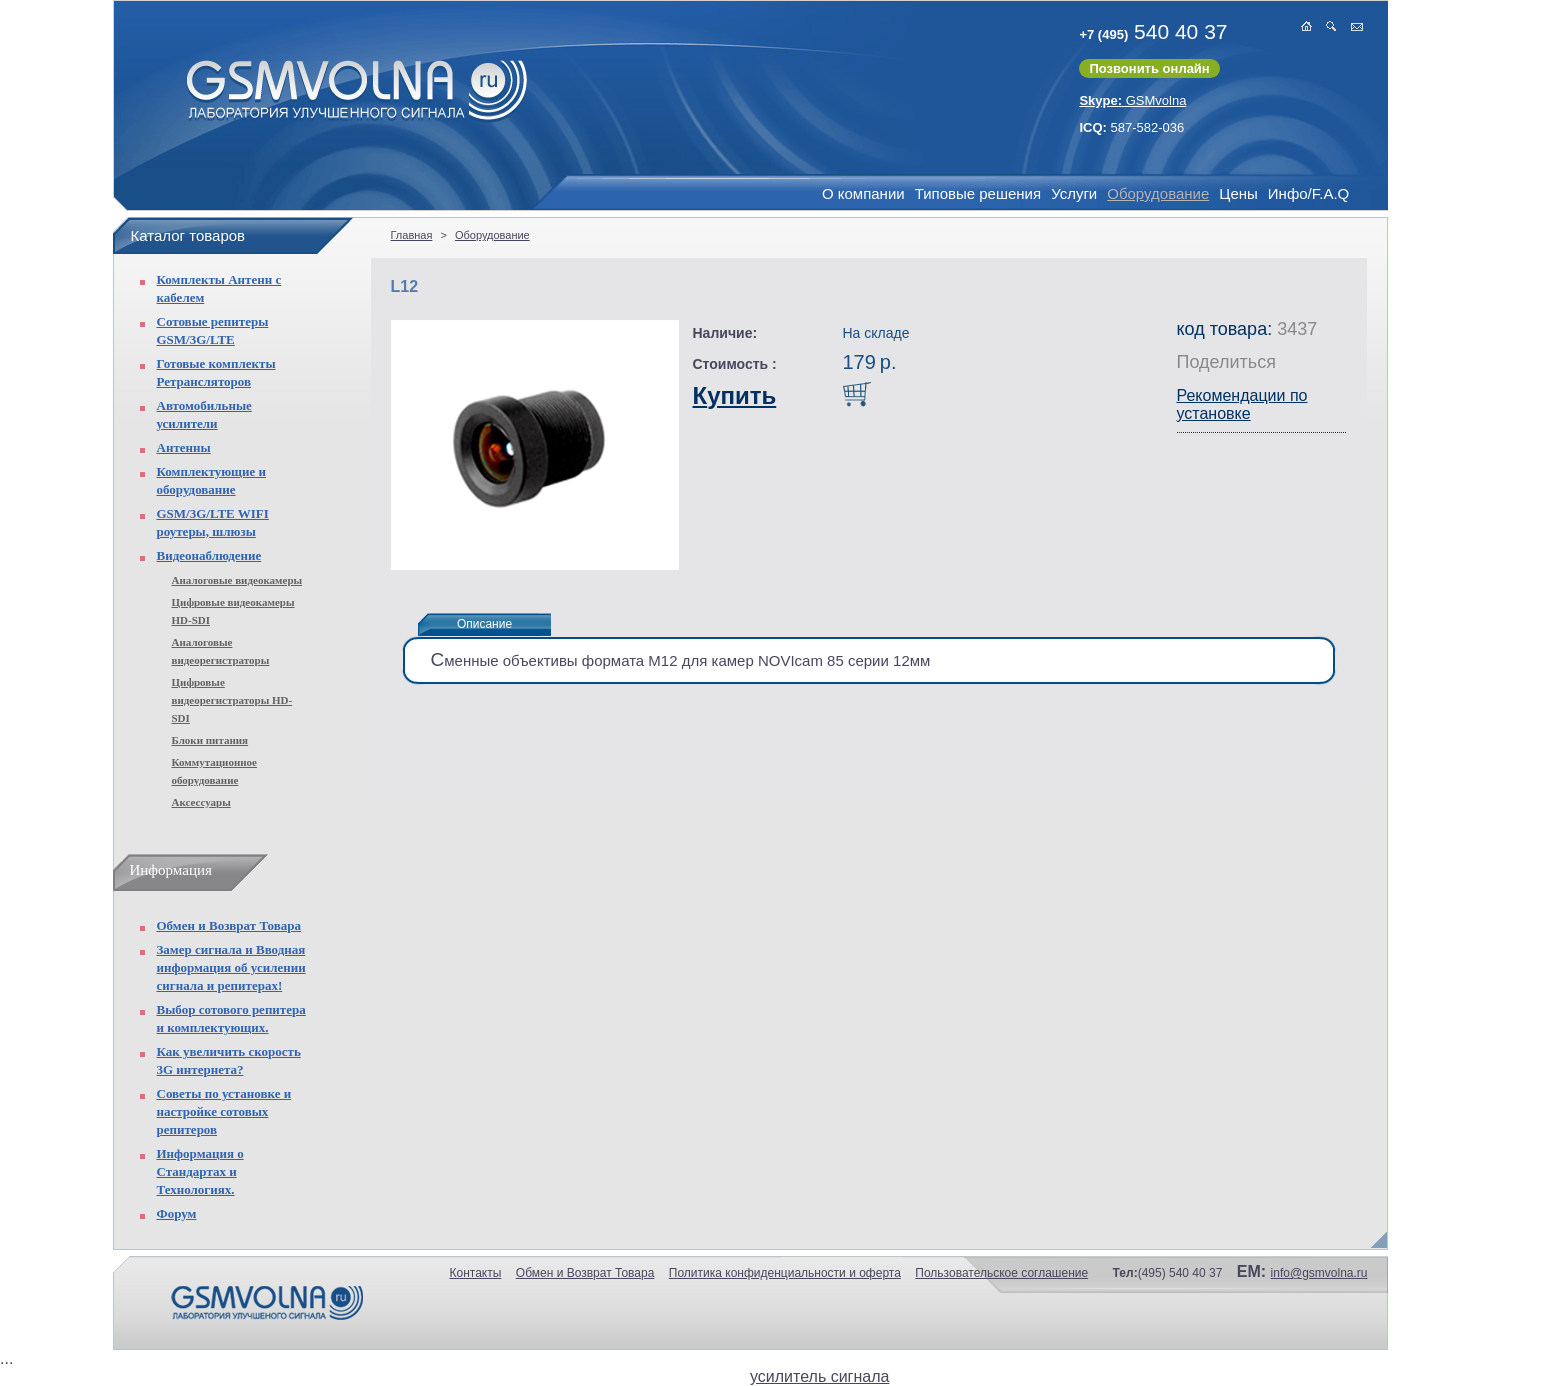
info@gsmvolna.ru (1319, 1273)
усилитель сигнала (819, 1376)
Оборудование (1158, 193)
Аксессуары (201, 802)
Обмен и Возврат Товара (229, 925)
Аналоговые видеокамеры (237, 580)
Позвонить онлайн (1149, 68)
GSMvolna (1132, 100)
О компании (863, 193)
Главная (412, 235)
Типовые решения (978, 193)
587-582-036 (1131, 127)
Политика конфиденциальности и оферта (785, 1273)
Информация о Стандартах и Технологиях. (200, 1171)
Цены (1238, 193)
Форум (177, 1213)
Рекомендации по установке (1242, 404)
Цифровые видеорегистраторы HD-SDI (232, 700)
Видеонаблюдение (209, 555)
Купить (735, 395)
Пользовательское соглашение (1001, 1273)
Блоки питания (210, 740)
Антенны (184, 447)
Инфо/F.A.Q (1308, 193)
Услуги (1074, 193)
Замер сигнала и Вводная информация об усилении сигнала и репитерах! (231, 967)
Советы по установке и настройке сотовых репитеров (224, 1111)
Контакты (476, 1273)
